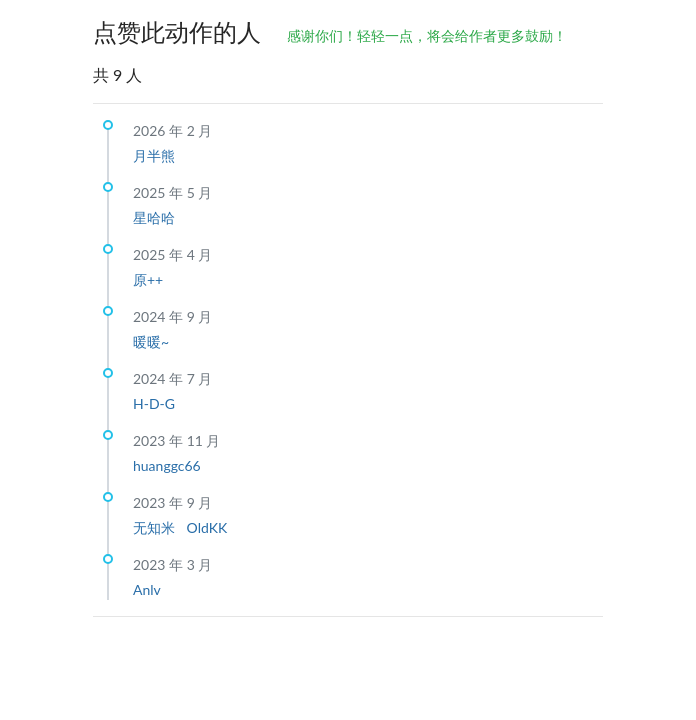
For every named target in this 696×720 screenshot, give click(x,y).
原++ (148, 279)
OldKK (207, 527)
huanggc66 (167, 465)
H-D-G (154, 403)
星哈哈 (154, 217)
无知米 (156, 527)
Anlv (147, 589)
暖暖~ (151, 341)
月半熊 (154, 155)
